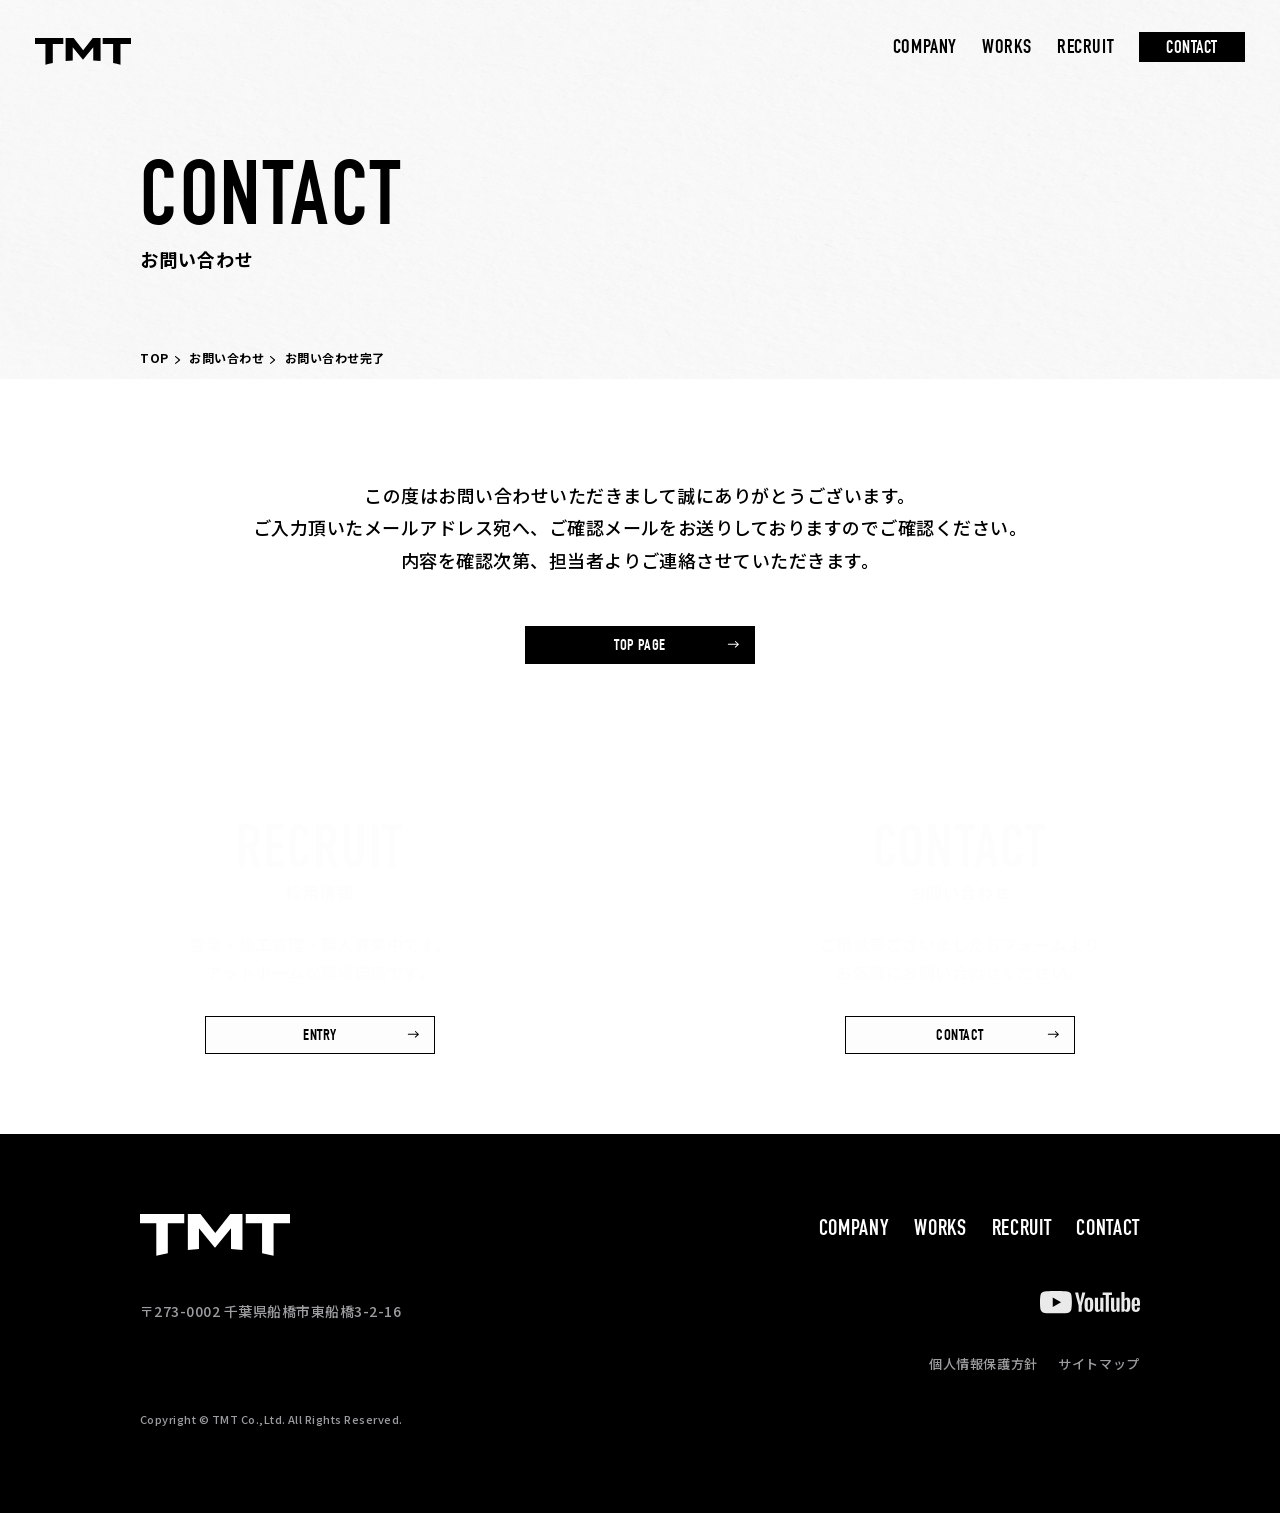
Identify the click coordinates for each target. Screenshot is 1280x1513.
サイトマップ (1099, 1363)
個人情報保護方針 (983, 1363)
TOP (154, 357)
